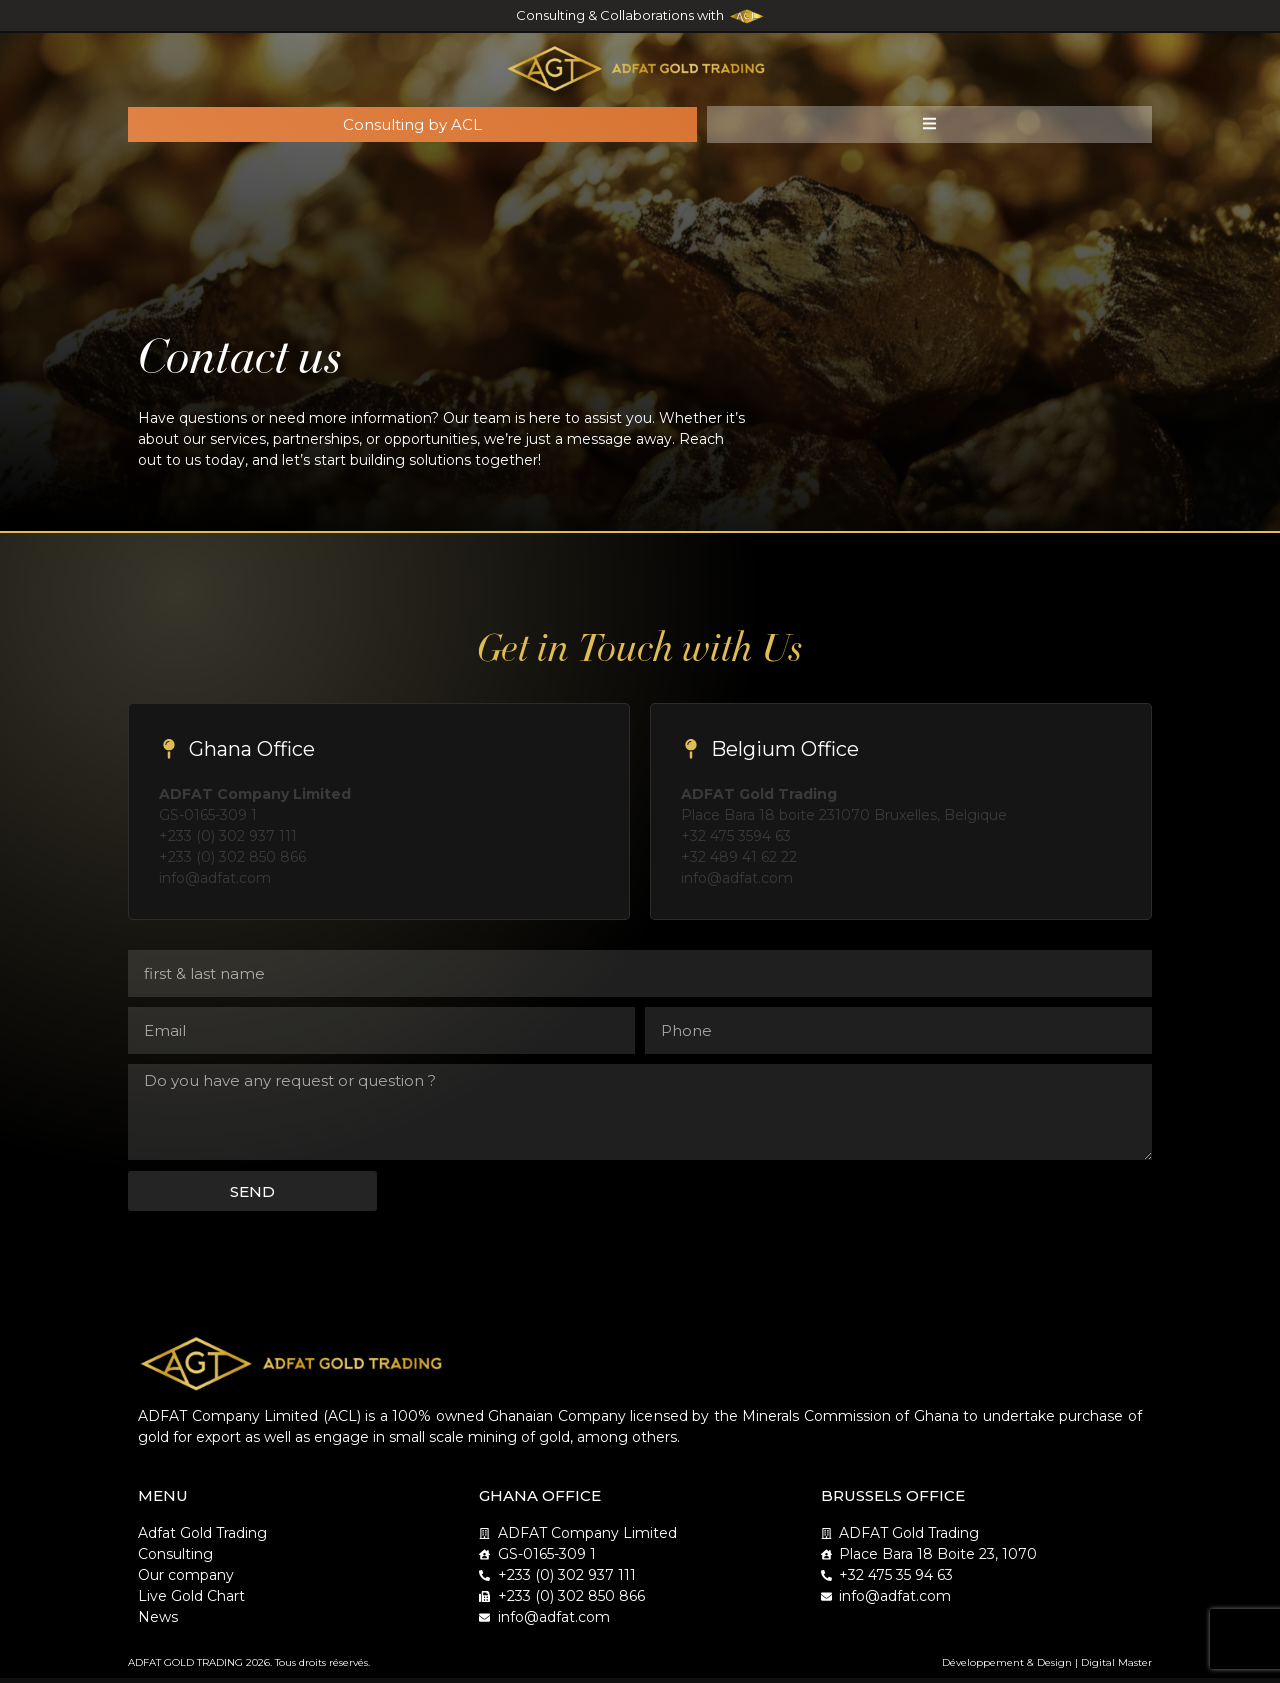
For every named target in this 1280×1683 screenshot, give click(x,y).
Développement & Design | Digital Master (1047, 1667)
